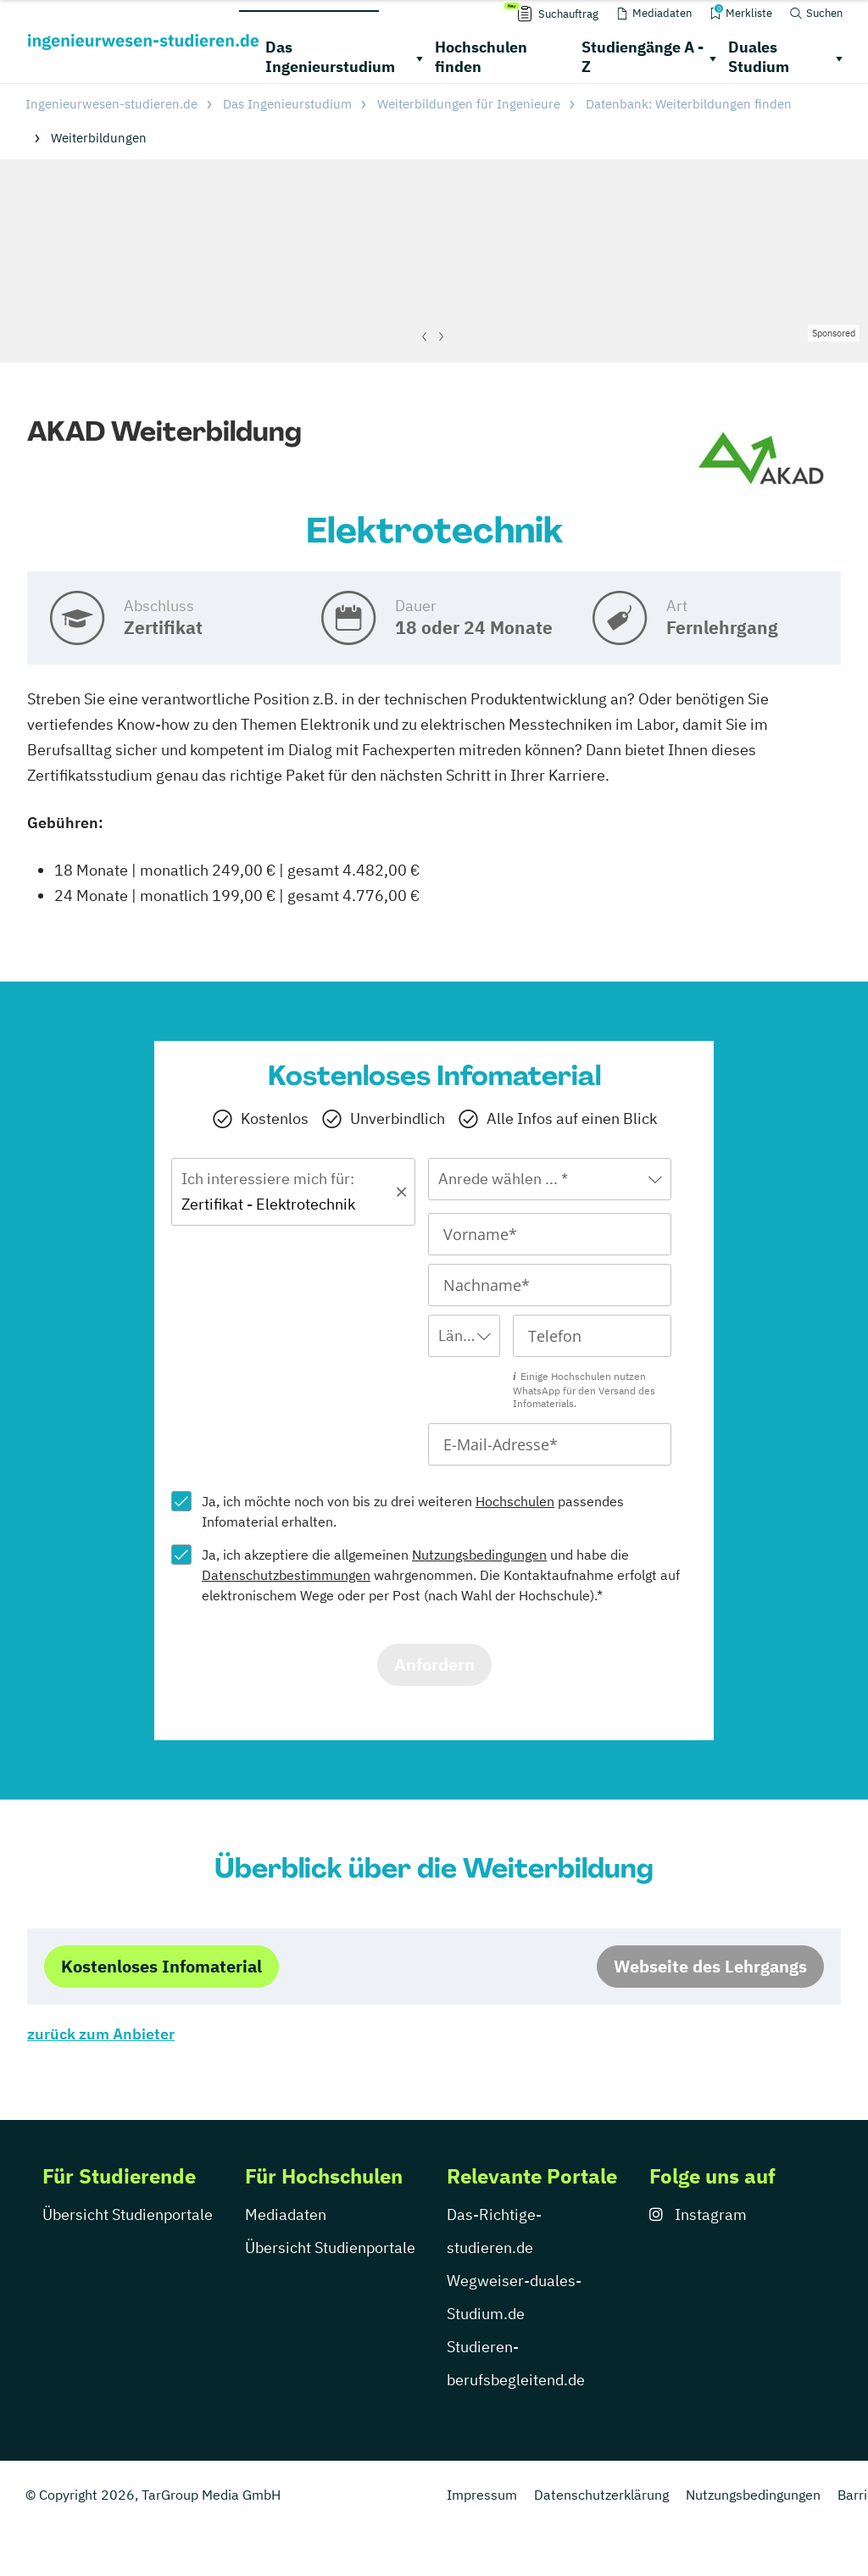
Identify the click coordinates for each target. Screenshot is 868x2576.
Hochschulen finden (481, 56)
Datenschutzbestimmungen (286, 1574)
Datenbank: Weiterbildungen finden (689, 104)
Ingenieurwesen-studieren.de (111, 104)
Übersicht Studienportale (127, 2214)
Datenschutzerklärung (601, 2494)
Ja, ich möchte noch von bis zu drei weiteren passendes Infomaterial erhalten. (413, 1511)
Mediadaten (285, 2214)
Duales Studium (758, 56)
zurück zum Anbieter (101, 2034)
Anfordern (434, 1664)
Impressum (482, 2494)
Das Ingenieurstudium (330, 56)
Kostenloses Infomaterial (161, 1966)
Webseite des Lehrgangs (710, 1966)
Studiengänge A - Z (642, 56)
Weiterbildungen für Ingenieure (468, 104)
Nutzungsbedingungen (479, 1554)
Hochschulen (515, 1501)
